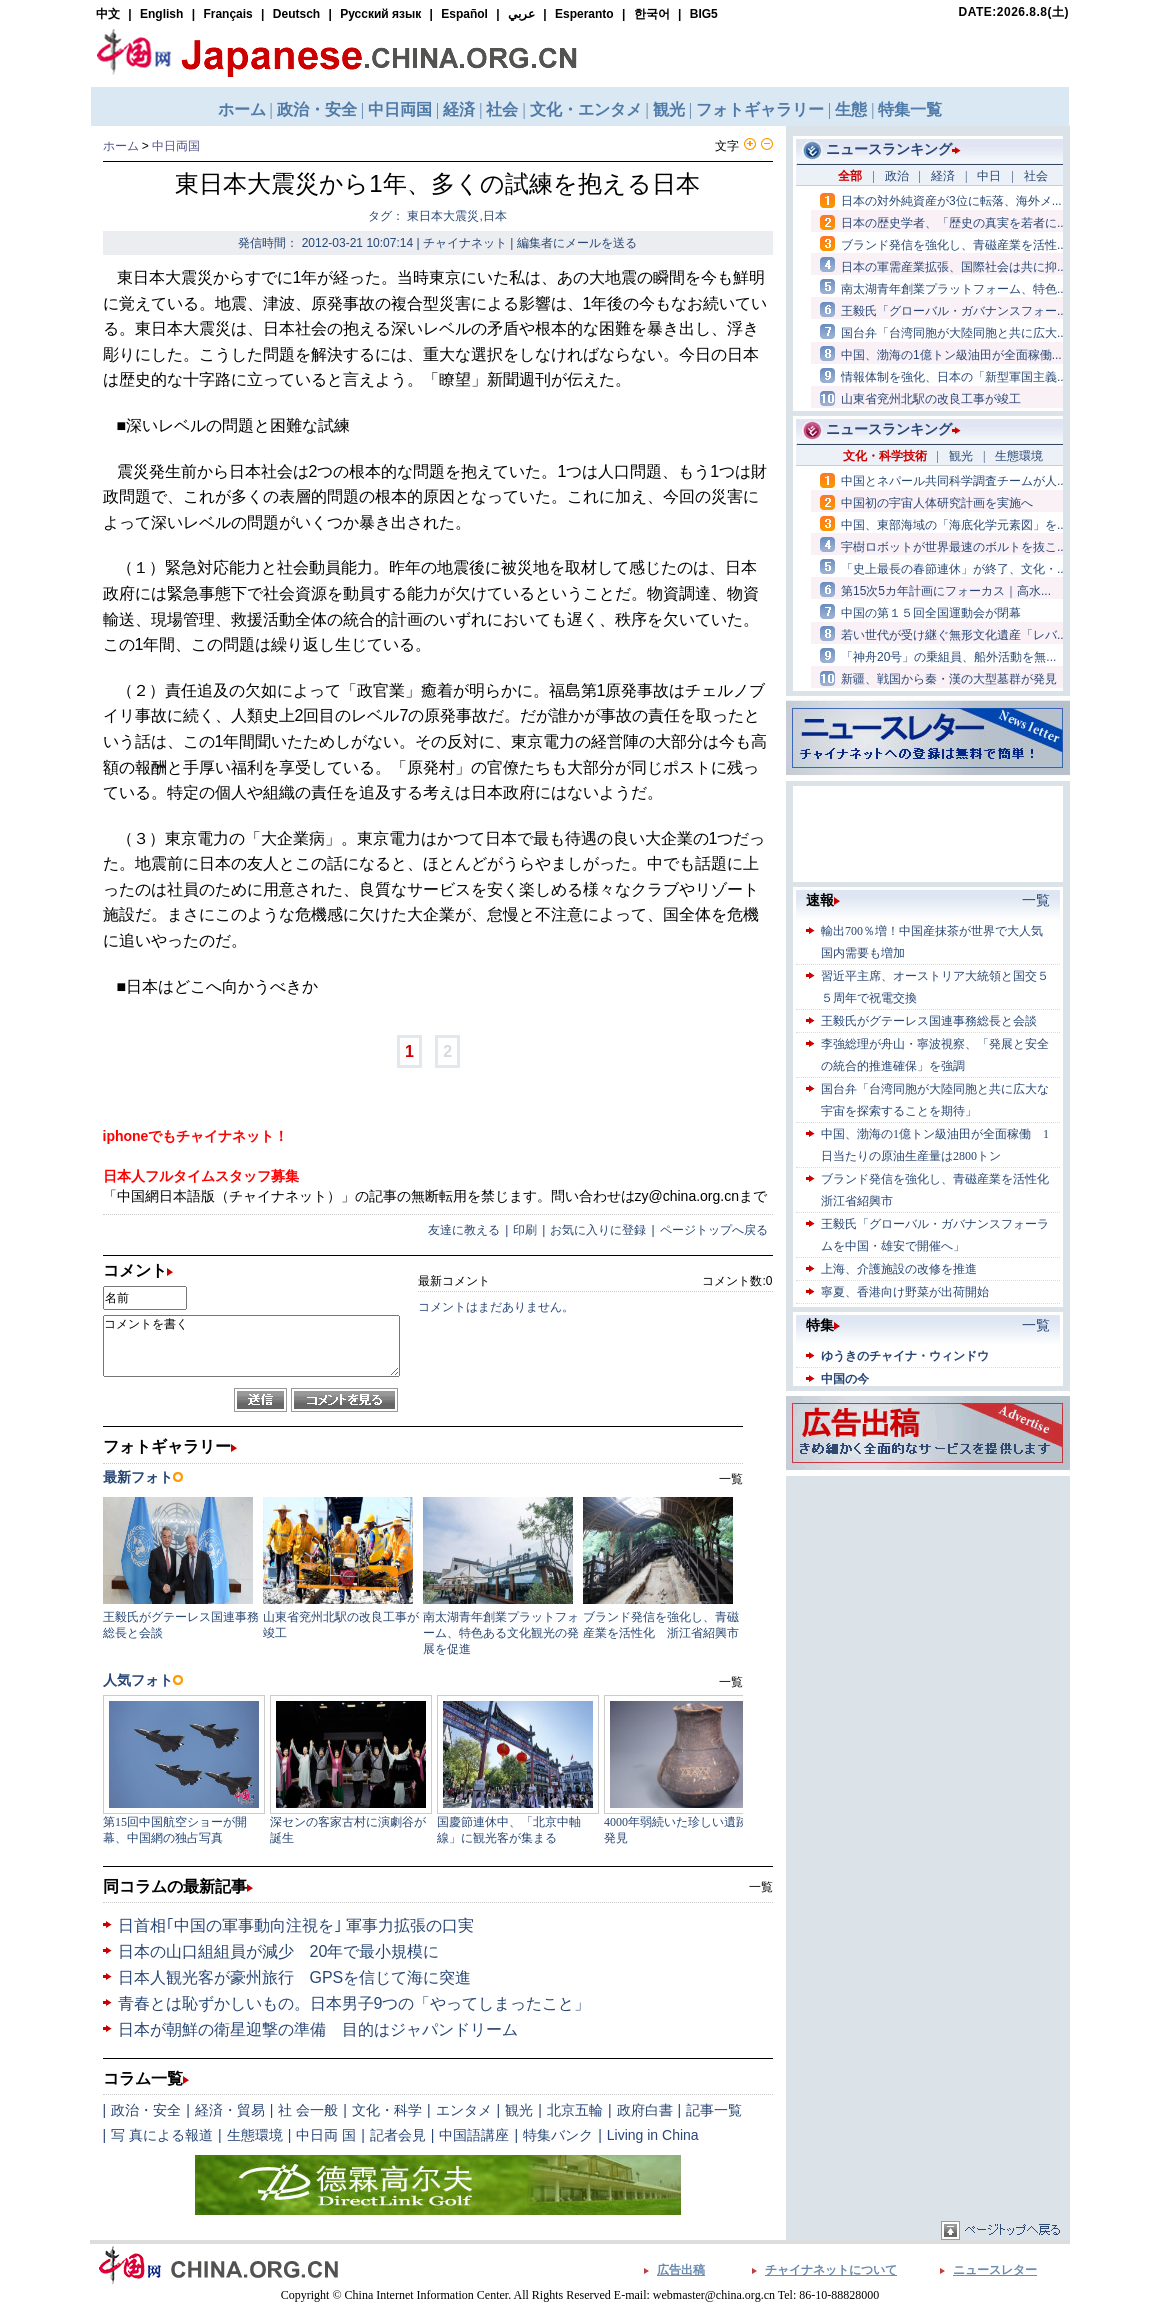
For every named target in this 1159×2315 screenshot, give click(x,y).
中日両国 (176, 146)
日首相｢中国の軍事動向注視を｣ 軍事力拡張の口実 (296, 1925)
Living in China (653, 2135)
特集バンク (558, 2135)
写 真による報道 (162, 2135)
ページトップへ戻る (714, 1230)
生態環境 (255, 2135)
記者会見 (398, 2135)
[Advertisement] (928, 1606)
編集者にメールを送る (577, 243)
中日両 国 (326, 2135)
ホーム (121, 146)
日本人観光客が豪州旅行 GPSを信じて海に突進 (295, 1977)
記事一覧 (714, 2110)
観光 (519, 2110)
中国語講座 (474, 2135)
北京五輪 (575, 2110)
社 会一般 (308, 2110)
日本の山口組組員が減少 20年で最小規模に (279, 1951)
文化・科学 (387, 2110)
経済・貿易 (230, 2110)
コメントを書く (251, 1346)
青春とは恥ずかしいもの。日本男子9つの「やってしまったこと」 (354, 2003)
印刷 (525, 1230)
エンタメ (464, 2110)
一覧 (761, 1887)
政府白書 (645, 2110)
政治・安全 (146, 2110)
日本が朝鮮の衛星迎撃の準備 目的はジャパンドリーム (318, 2029)
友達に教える (464, 1230)
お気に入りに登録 (598, 1230)
